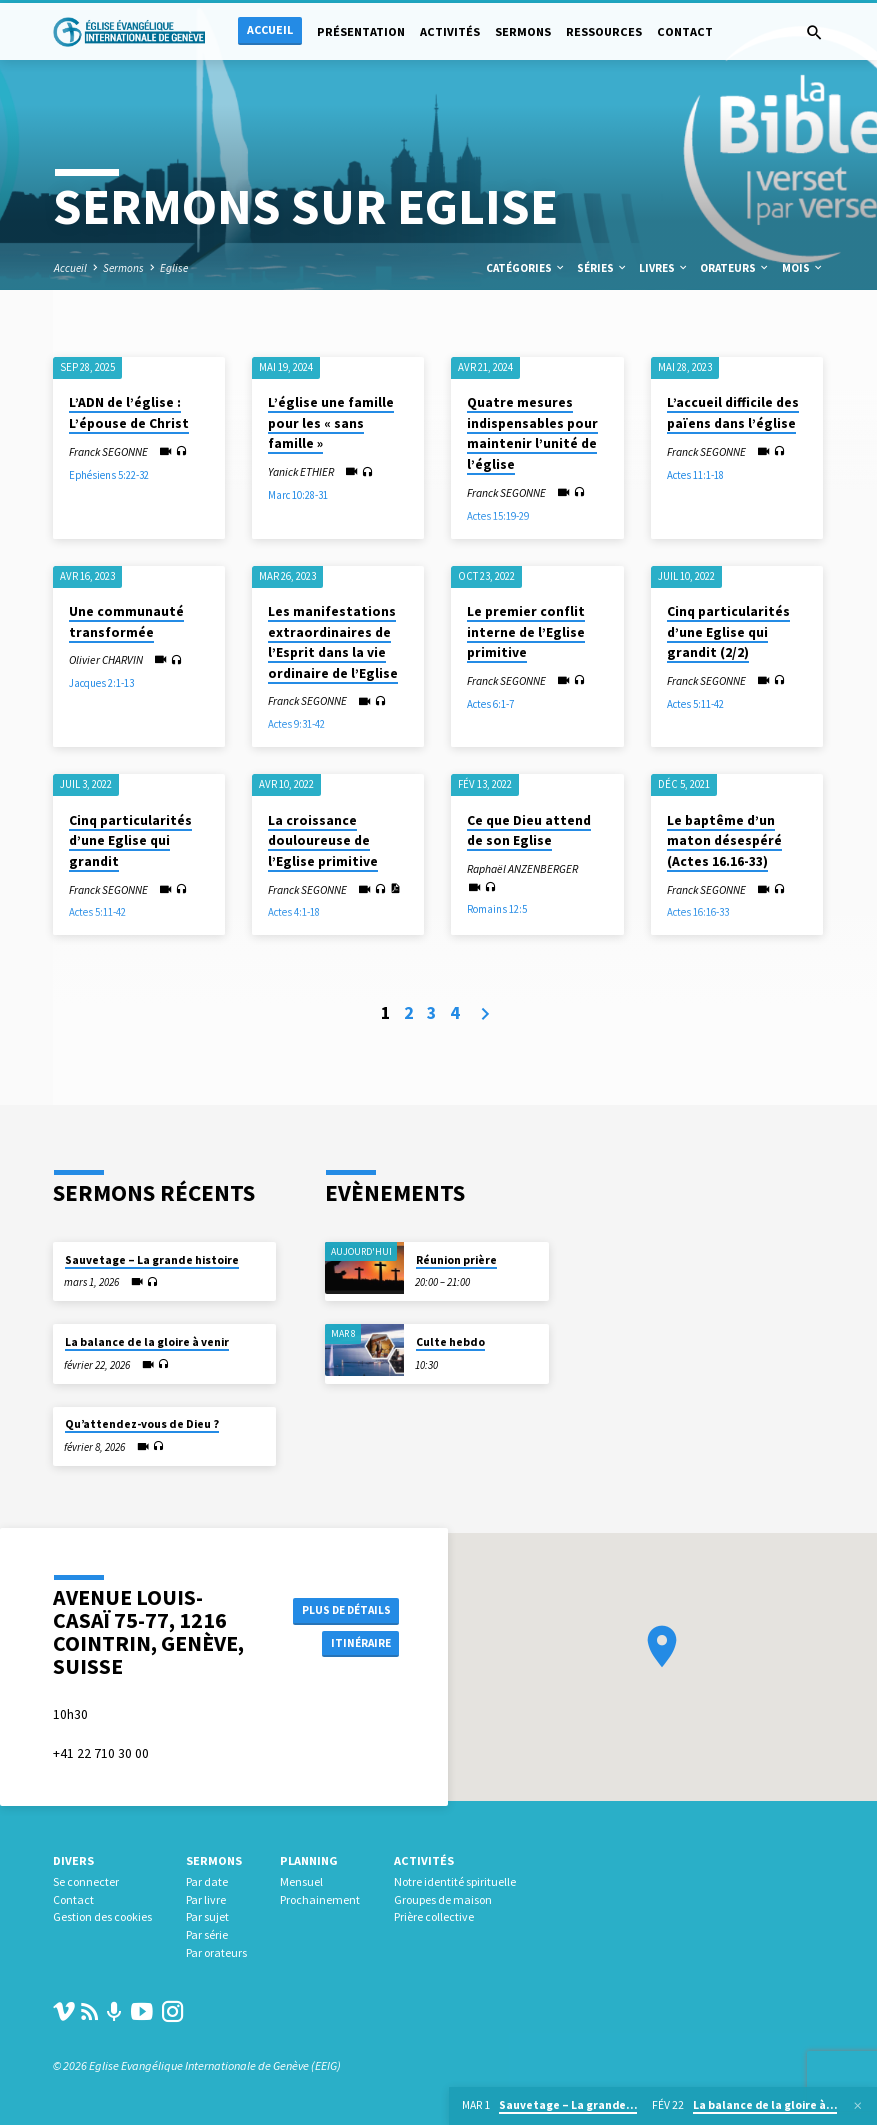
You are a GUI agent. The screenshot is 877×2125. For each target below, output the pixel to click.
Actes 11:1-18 (695, 475)
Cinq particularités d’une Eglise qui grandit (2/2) (728, 632)
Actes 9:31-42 (296, 724)
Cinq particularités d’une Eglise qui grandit (130, 841)
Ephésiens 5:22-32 (109, 475)
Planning (309, 1860)
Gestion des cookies (102, 1916)
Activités (450, 31)
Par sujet (207, 1916)
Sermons (523, 31)
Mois (803, 268)
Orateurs (735, 268)
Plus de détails (340, 1608)
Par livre (206, 1899)
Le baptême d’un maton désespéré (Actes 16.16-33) (724, 841)
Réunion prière (456, 1260)
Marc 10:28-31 (298, 495)
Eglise (174, 268)
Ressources (604, 31)
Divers (73, 1860)
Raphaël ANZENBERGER (522, 869)
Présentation (361, 31)
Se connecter (86, 1881)
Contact (685, 31)
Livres (664, 268)
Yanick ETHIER (301, 472)
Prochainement (320, 1899)
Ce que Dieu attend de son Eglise (529, 831)
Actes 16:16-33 (698, 912)
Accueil (270, 29)
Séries (602, 268)
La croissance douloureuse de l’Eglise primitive (323, 841)
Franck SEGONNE (108, 452)
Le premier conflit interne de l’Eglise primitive (526, 632)
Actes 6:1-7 (490, 704)
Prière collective (434, 1916)
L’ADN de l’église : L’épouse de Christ (129, 413)
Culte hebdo (450, 1342)
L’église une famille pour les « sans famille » (331, 423)
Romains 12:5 (497, 909)
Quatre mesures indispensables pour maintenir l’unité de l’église (532, 433)
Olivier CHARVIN (106, 660)
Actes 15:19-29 (498, 516)
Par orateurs (216, 1952)
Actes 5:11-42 (695, 704)
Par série (207, 1934)
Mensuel (301, 1881)
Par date (207, 1881)
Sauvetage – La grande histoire (152, 1260)
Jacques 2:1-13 (101, 683)
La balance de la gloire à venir (147, 1342)
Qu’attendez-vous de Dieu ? (142, 1424)
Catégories (526, 268)
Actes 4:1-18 (294, 912)
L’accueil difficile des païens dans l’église (733, 413)
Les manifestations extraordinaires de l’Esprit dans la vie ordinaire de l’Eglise (333, 642)
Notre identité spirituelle (455, 1881)
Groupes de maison (443, 1899)
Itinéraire (354, 1644)
